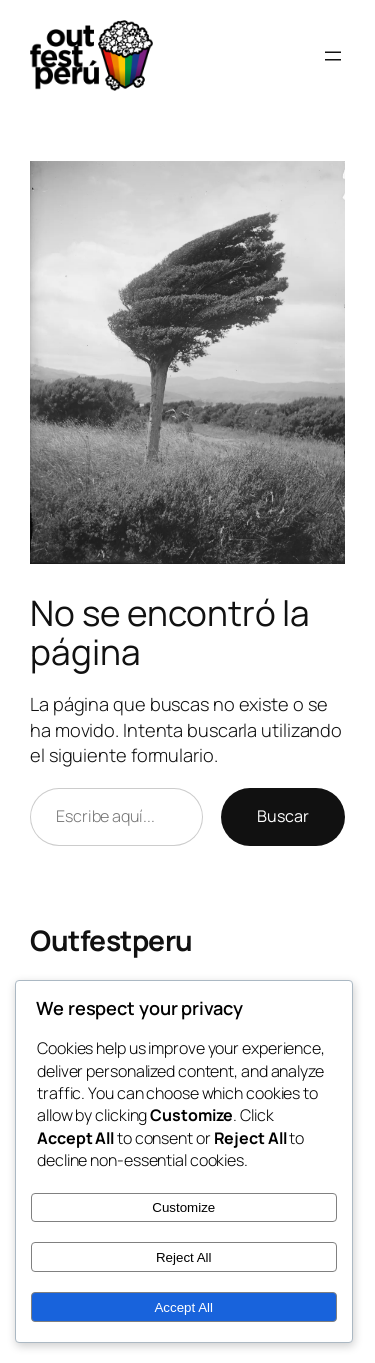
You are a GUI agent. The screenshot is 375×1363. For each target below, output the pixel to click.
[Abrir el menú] (333, 56)
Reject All (184, 1257)
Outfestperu (111, 940)
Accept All (183, 1307)
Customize (183, 1207)
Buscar (283, 816)
